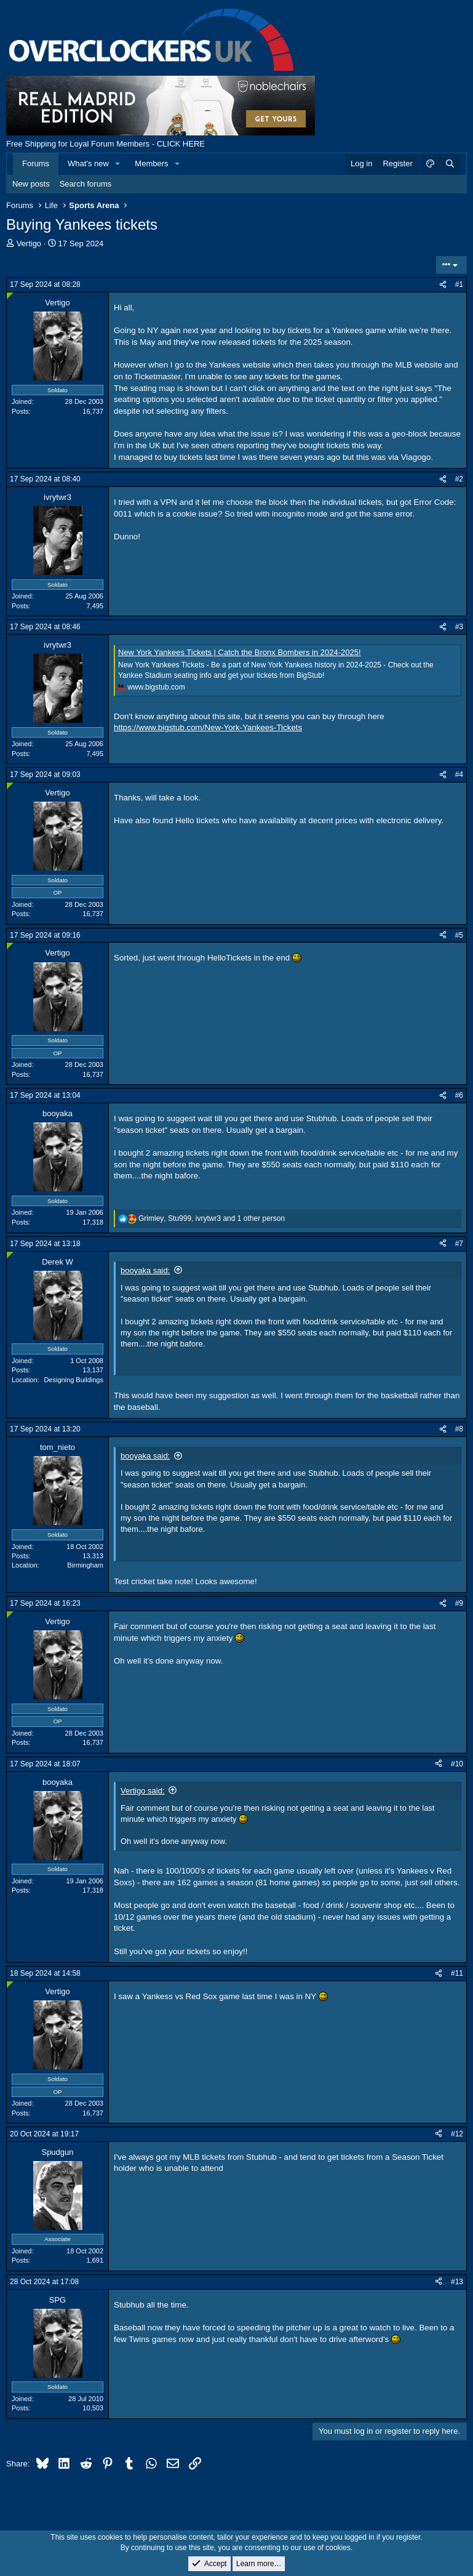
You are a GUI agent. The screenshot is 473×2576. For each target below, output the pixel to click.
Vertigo (29, 243)
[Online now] (10, 295)
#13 (457, 2281)
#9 (459, 1603)
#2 (459, 479)
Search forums (86, 183)
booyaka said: (145, 1270)
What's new (88, 163)
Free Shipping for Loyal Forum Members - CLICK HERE (105, 143)
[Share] (443, 285)
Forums (35, 163)
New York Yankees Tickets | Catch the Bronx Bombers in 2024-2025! (239, 652)
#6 (459, 1095)
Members (151, 163)
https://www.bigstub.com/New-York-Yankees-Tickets (208, 727)
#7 (459, 1243)
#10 (457, 1764)
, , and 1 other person (211, 1218)
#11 (457, 1973)
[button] (118, 163)
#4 (459, 774)
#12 (457, 2134)
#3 (459, 626)
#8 (459, 1429)
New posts (31, 183)
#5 (459, 935)
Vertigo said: (143, 1790)
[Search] (449, 163)
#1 (459, 284)
